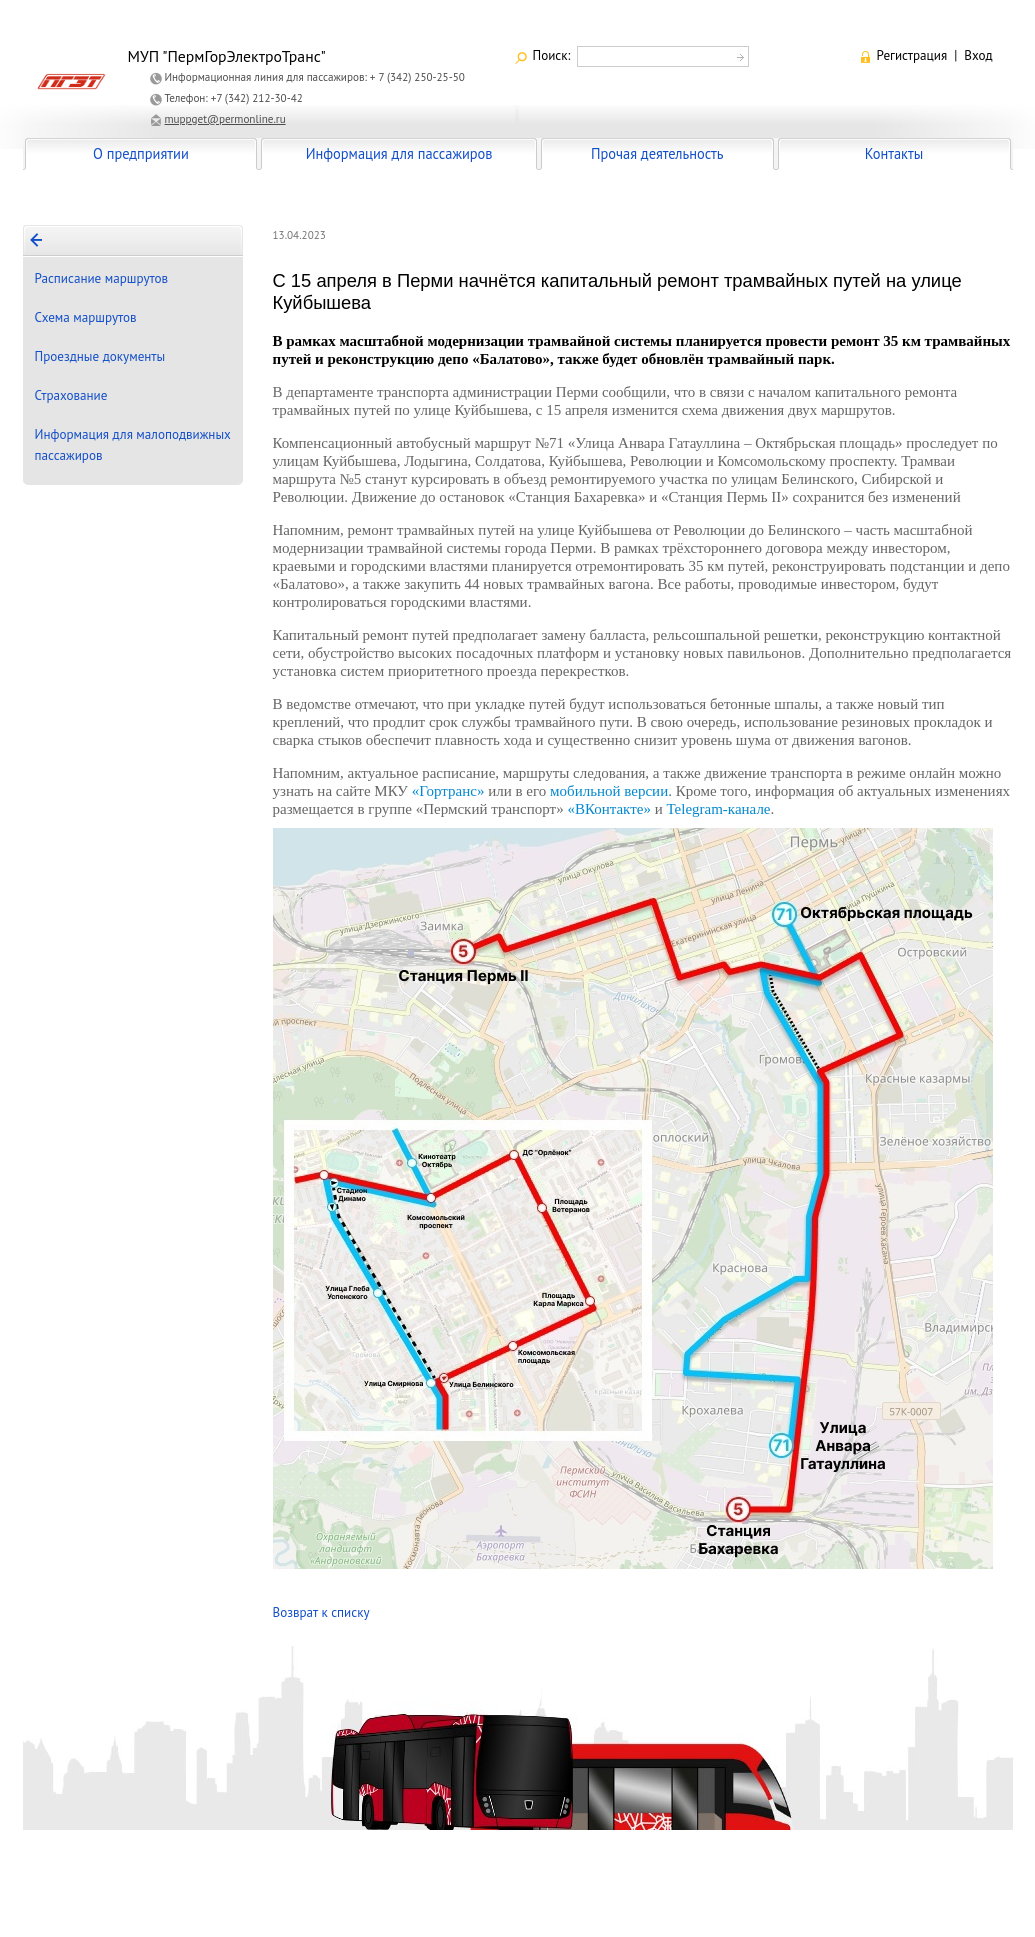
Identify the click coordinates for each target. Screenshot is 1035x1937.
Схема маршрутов (86, 317)
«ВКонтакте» (609, 809)
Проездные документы (100, 356)
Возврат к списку (321, 1612)
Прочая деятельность (657, 153)
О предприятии (141, 153)
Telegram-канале (718, 809)
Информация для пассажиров (399, 153)
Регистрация (912, 55)
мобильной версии (609, 791)
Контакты (894, 153)
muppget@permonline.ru (225, 119)
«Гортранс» (448, 791)
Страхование (71, 395)
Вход (978, 55)
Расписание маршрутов (102, 278)
